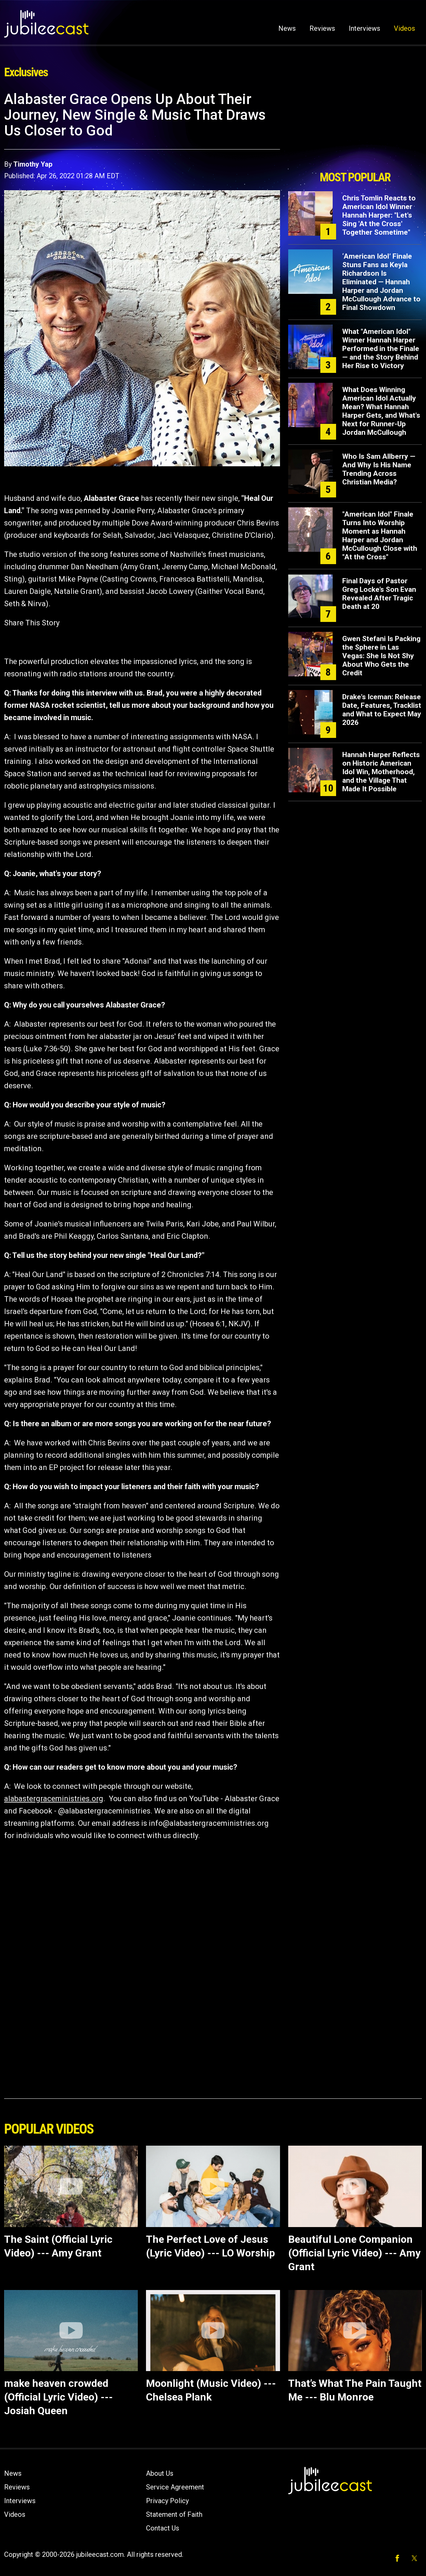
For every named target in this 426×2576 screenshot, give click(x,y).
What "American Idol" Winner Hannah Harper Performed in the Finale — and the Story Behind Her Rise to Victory (380, 348)
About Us (159, 2473)
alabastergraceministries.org (53, 1798)
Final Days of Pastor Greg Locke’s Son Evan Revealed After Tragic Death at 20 (379, 594)
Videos (404, 28)
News (287, 28)
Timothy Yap (32, 164)
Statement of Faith (174, 2514)
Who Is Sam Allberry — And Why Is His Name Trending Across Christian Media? (378, 469)
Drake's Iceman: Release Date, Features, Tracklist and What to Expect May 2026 (381, 710)
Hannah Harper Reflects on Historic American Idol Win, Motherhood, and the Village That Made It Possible (381, 772)
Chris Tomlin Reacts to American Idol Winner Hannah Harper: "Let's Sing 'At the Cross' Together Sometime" (379, 215)
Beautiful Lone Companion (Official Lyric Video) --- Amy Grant (354, 2253)
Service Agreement (175, 2487)
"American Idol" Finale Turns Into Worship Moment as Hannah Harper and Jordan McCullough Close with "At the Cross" (379, 535)
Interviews (364, 28)
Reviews (322, 28)
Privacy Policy (167, 2501)
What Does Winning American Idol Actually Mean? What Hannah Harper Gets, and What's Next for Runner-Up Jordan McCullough (381, 411)
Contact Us (162, 2528)
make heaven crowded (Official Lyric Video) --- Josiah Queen (58, 2397)
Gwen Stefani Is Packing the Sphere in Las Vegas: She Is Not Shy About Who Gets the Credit (381, 656)
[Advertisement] (355, 129)
